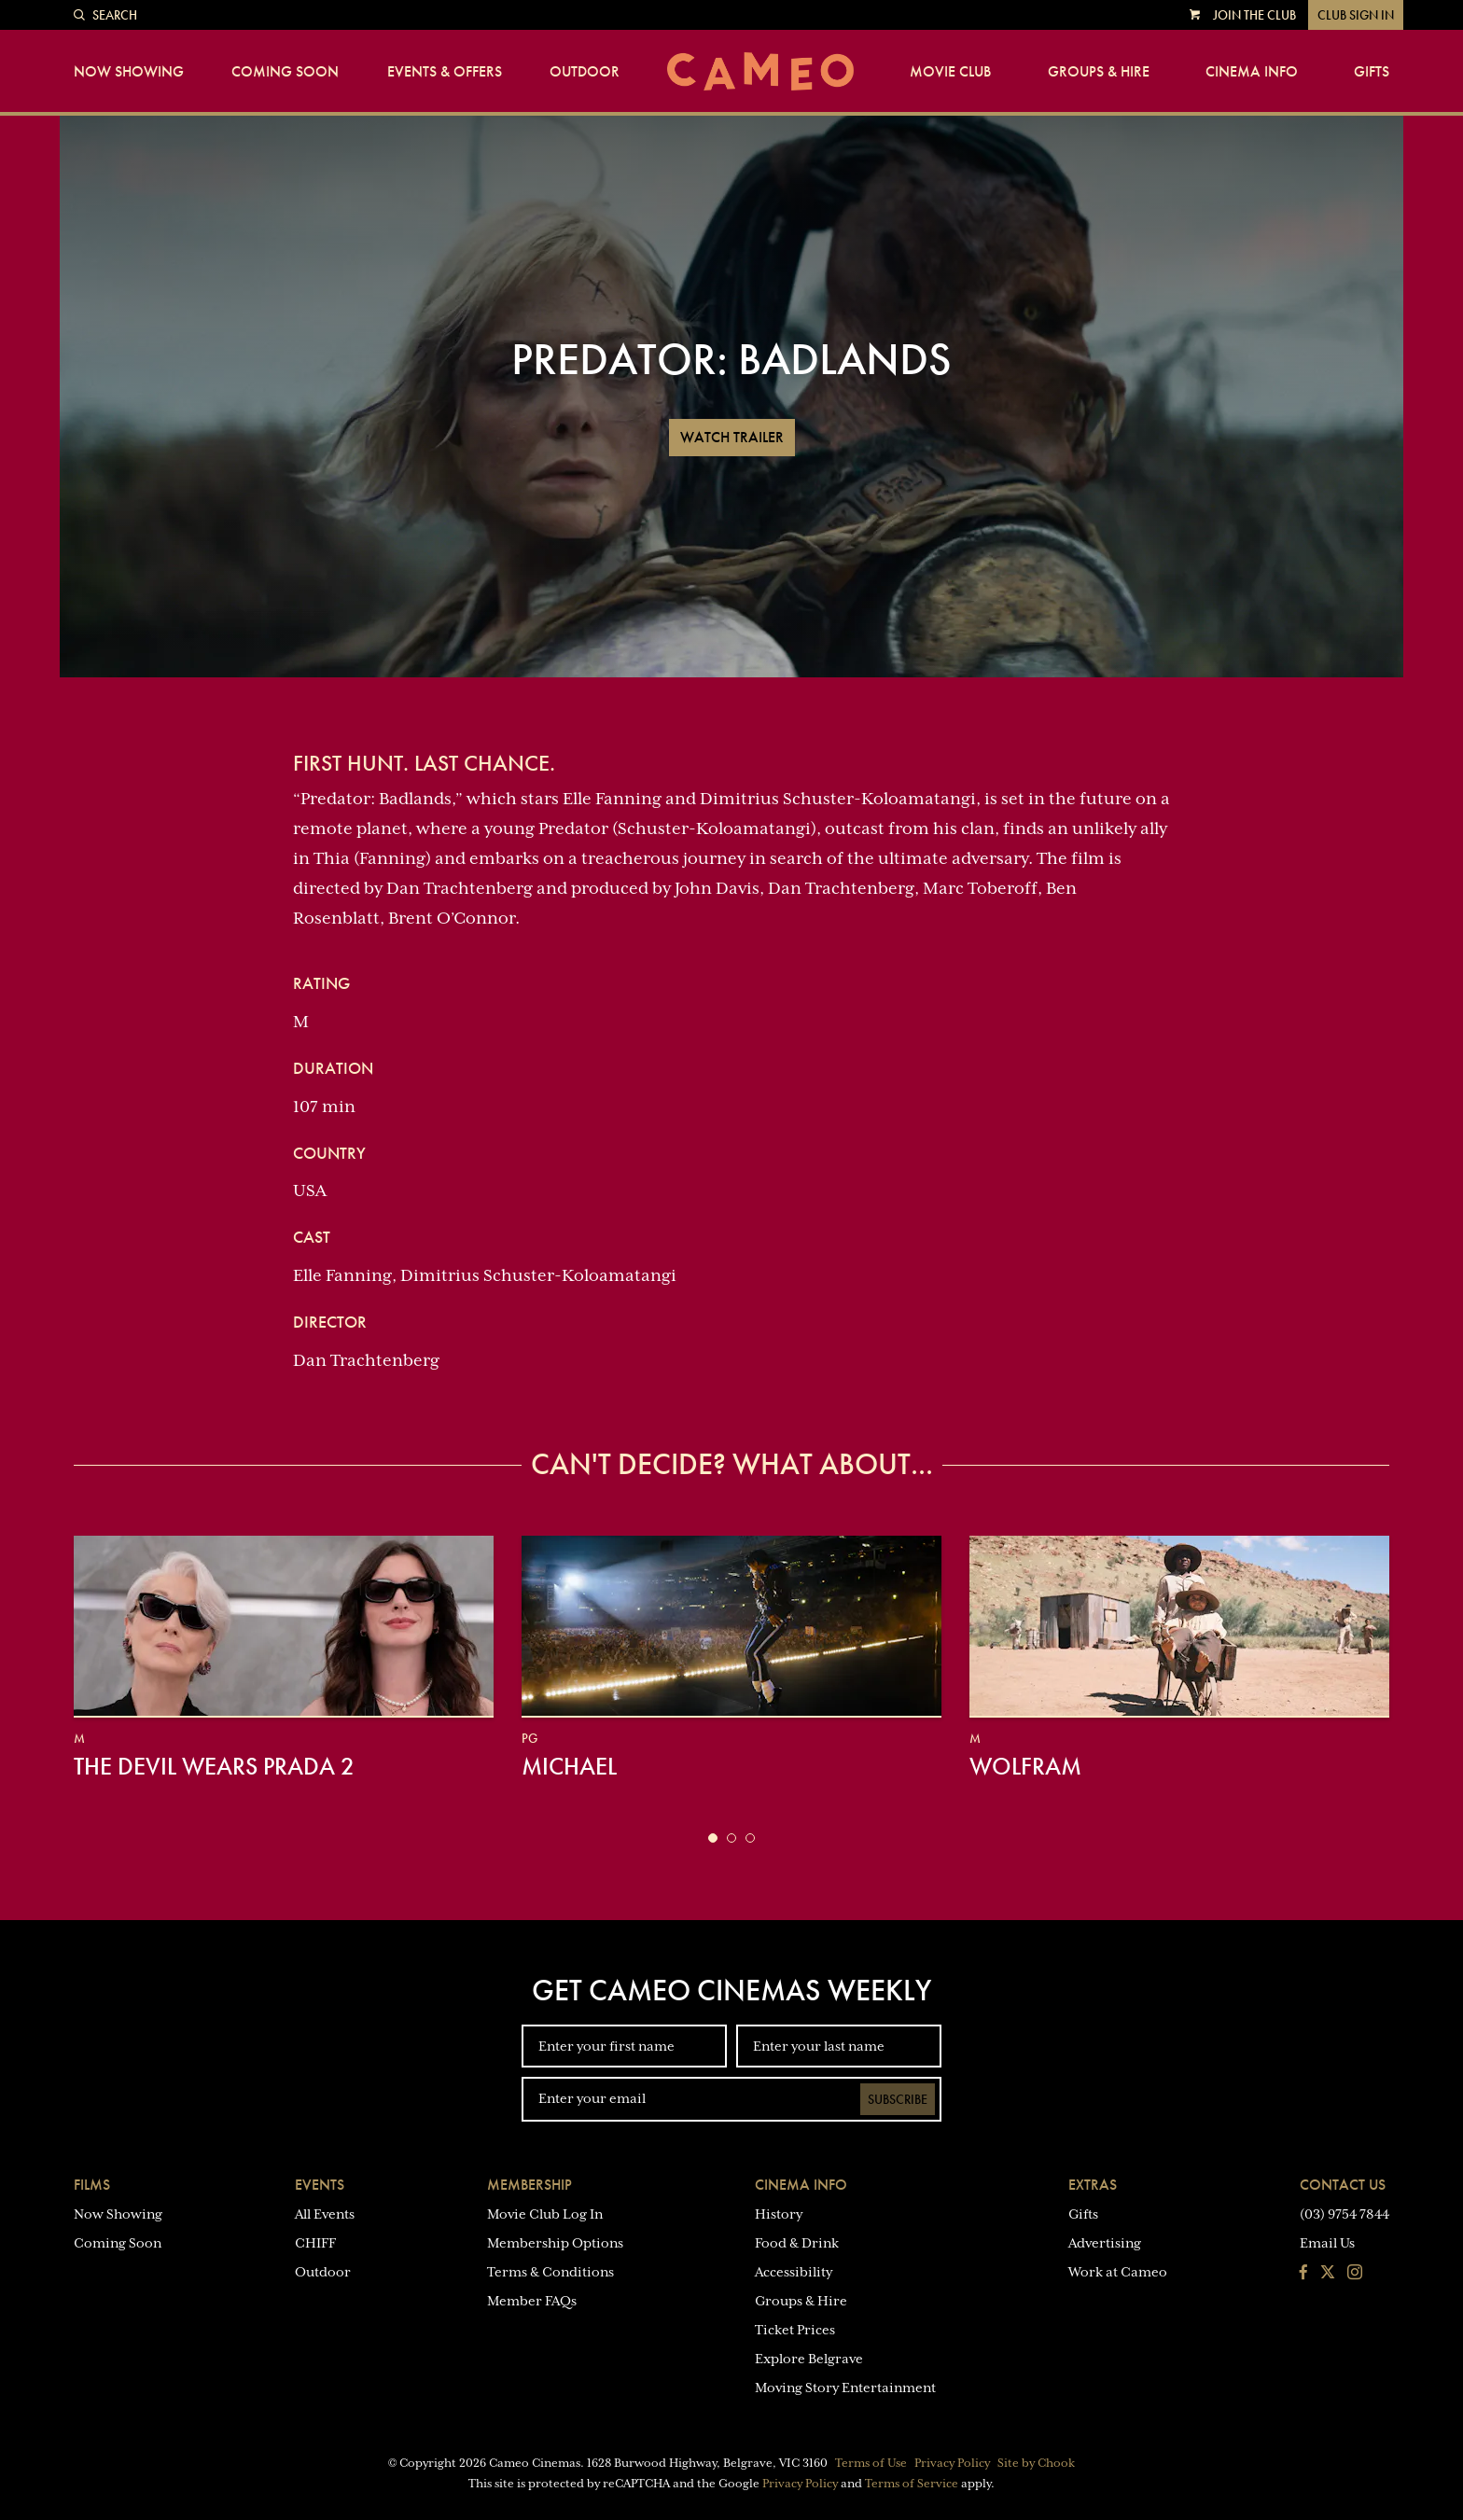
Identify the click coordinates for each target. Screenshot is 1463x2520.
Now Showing (129, 71)
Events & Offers (444, 71)
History (778, 2214)
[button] (713, 1838)
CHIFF (315, 2242)
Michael (569, 1766)
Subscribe (897, 2099)
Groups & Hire (1099, 71)
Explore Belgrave (809, 2358)
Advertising (1104, 2242)
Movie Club (950, 71)
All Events (325, 2214)
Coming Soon (285, 71)
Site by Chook (1036, 2463)
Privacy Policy (952, 2463)
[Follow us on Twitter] (1327, 2273)
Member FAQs (532, 2300)
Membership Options (555, 2242)
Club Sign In (1355, 15)
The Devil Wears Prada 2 (214, 1766)
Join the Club (1254, 15)
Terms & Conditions (550, 2271)
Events (319, 2184)
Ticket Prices (795, 2329)
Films (92, 2184)
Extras (1092, 2184)
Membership (529, 2184)
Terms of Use (871, 2463)
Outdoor (585, 71)
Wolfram (1025, 1766)
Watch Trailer (732, 437)
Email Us (1327, 2242)
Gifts (1371, 71)
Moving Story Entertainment (845, 2387)
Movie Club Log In (545, 2214)
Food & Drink (797, 2242)
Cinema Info (1251, 71)
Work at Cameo (1117, 2271)
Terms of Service (911, 2483)
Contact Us (1343, 2184)
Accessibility (793, 2271)
